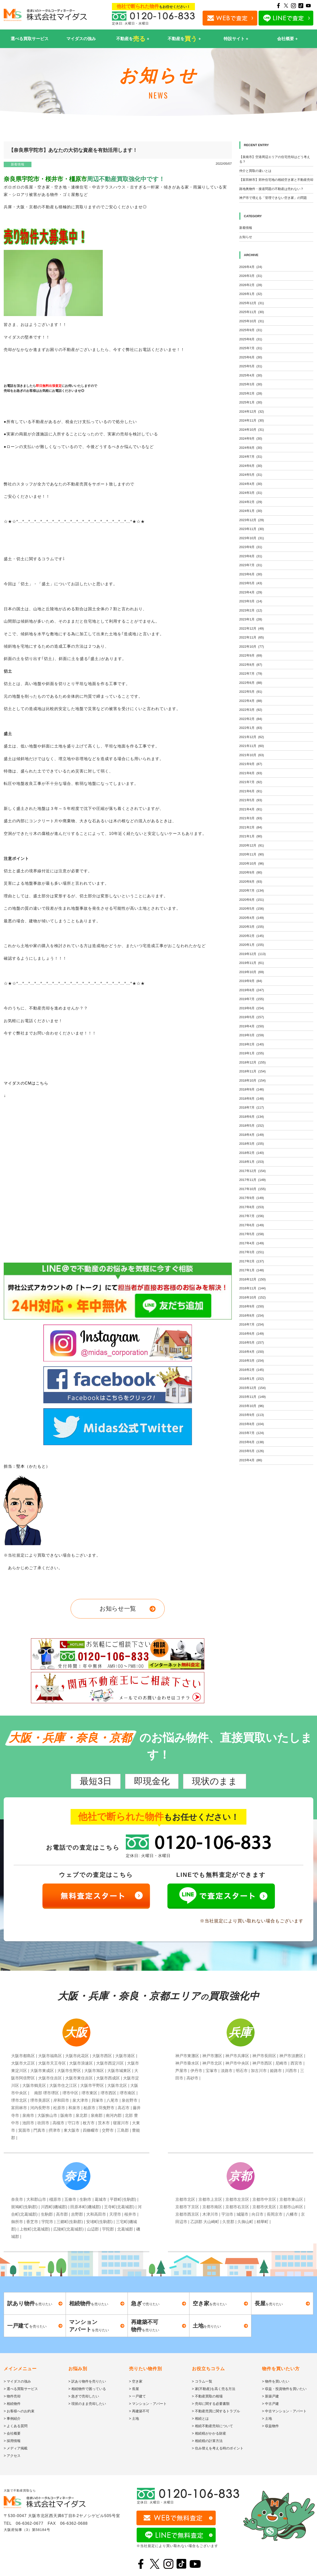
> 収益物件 (270, 2426)
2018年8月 (251, 1098)
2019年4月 (251, 1026)
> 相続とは (200, 2418)
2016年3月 (251, 1360)
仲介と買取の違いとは (255, 171)
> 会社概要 (12, 2433)
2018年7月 (251, 1107)
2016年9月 (251, 1306)
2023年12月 (251, 520)
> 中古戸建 (270, 2404)
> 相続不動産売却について (212, 2426)
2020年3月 (251, 927)
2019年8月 (251, 990)
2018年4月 (251, 1135)
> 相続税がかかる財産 (209, 2433)
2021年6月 (250, 791)
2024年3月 (250, 493)
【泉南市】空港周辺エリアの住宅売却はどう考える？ (274, 159)
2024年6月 (250, 466)
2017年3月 (251, 1252)
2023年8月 (250, 556)
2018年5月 (251, 1125)
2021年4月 (250, 809)
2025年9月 (250, 330)
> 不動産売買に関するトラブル (216, 2411)
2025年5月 (250, 366)
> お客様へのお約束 (19, 2411)
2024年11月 (251, 420)
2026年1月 (250, 294)
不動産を (131, 39)
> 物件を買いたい (275, 2381)
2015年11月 (252, 1397)
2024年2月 (250, 502)
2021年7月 (250, 782)
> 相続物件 (12, 2404)
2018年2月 (251, 1153)
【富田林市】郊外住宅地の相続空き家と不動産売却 (276, 180)
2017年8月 (251, 1207)
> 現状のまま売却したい (87, 2404)
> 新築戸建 (270, 2396)
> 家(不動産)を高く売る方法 (213, 2389)
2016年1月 (251, 1379)
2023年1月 (250, 619)
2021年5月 (250, 800)
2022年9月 (250, 655)
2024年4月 (250, 484)
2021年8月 (250, 773)
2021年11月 (251, 746)
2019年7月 (251, 999)
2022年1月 (250, 728)
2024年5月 (250, 475)
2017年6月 (251, 1225)
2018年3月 (251, 1143)
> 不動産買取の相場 (207, 2396)
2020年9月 (250, 872)
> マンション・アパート (148, 2404)
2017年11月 (252, 1180)
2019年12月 (252, 954)
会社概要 (285, 38)
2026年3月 (250, 276)
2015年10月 (251, 1406)
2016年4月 (251, 1352)
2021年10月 (251, 755)
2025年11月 (251, 312)
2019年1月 (251, 1053)
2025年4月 (250, 375)
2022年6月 (250, 683)
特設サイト (234, 38)
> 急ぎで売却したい (83, 2396)
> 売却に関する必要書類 (211, 2404)
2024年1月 (250, 511)
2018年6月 (251, 1116)
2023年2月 (250, 610)
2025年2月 (250, 393)
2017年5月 (251, 1234)
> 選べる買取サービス (21, 2389)
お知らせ (245, 237)
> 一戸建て (137, 2396)
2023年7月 (250, 565)
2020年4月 (251, 918)
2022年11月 (251, 637)
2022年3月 (250, 710)
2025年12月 (251, 303)
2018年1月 (251, 1162)
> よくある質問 (15, 2426)
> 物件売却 (12, 2396)
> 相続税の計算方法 (207, 2441)
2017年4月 (251, 1243)
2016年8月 (251, 1315)
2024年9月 (250, 438)
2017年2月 (251, 1261)
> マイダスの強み (17, 2381)
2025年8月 (250, 339)
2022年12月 (251, 628)
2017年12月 (252, 1171)
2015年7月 (251, 1433)
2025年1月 (250, 402)
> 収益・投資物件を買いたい (284, 2389)
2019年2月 (251, 1044)
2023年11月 (251, 529)
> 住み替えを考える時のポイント (217, 2448)
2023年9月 (250, 547)
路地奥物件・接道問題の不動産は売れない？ (271, 189)
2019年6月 (251, 1008)
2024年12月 (251, 411)
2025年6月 (250, 357)
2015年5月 (251, 1451)
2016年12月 (252, 1279)
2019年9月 (250, 981)
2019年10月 (251, 972)
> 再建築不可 (139, 2411)
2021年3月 (250, 818)
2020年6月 (251, 900)
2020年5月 (251, 908)
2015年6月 (251, 1442)
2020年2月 (251, 936)
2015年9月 (251, 1415)
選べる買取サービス (30, 38)
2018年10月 (252, 1080)
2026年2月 (250, 285)
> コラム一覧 (202, 2381)
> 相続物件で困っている (87, 2389)
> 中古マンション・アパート (284, 2411)
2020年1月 (251, 945)
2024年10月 (251, 429)
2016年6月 (251, 1333)
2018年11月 (252, 1071)
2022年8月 (250, 664)
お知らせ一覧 (118, 1608)
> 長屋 (134, 2389)
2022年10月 (251, 646)
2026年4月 (250, 267)
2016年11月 (252, 1288)
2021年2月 (250, 827)
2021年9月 (250, 764)
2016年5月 (251, 1342)
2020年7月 (251, 890)
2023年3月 (250, 601)
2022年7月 (250, 673)
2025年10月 (251, 321)
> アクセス (12, 2456)
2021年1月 (250, 836)
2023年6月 (250, 574)
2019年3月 (251, 1035)
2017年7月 (251, 1216)
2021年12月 (251, 737)
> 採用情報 (12, 2441)
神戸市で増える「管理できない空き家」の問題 (273, 198)
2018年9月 (251, 1089)
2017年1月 (251, 1270)
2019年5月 (251, 1017)
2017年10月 (252, 1189)
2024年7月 (250, 456)
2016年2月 (251, 1370)
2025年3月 (250, 384)
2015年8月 (251, 1424)
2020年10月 (251, 863)
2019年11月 (251, 963)
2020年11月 (251, 854)
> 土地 (134, 2418)
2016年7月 (251, 1324)
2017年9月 (251, 1198)
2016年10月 (252, 1297)
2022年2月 (250, 719)
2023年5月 (250, 583)
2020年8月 (250, 881)
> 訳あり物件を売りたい (87, 2381)
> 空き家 (135, 2381)
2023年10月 (251, 538)
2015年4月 (250, 1460)
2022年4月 (250, 701)
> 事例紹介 (12, 2418)
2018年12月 (252, 1062)
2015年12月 (252, 1388)
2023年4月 (250, 592)
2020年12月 (251, 845)
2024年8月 (250, 448)
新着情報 (17, 164)
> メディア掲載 (15, 2448)
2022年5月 (250, 691)
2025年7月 (250, 348)
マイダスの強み (81, 38)
